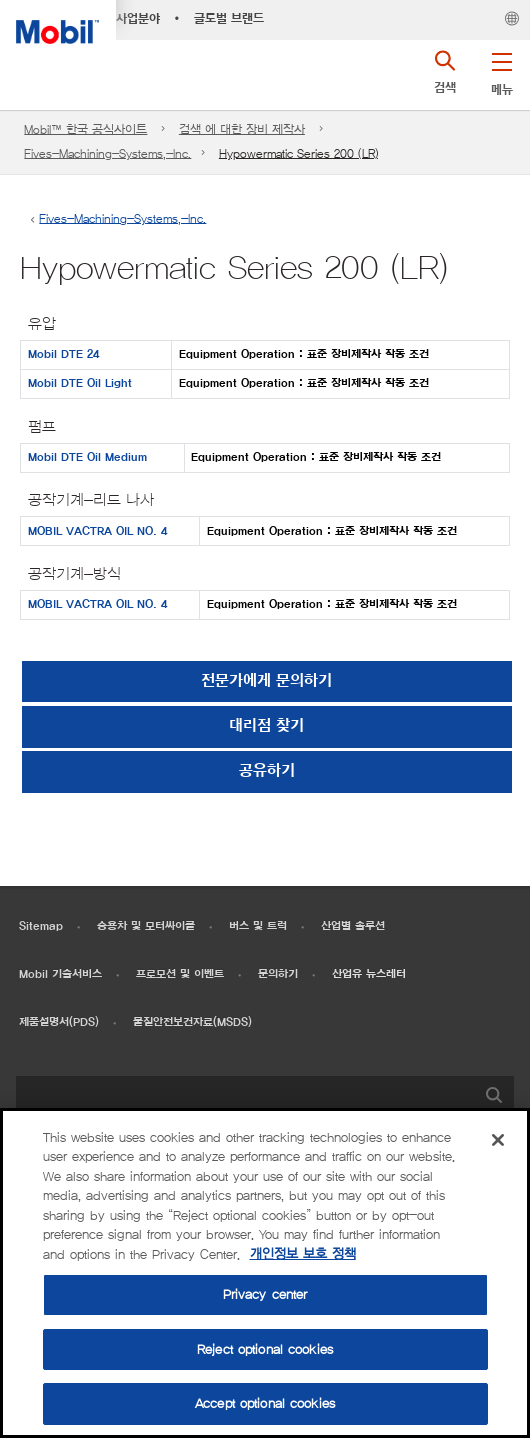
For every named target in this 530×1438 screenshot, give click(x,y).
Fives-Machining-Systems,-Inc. (107, 153)
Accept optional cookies (265, 1403)
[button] (501, 70)
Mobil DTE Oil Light (80, 383)
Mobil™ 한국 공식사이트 (85, 129)
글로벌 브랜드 (229, 19)
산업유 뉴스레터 (369, 974)
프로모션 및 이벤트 (180, 974)
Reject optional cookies (265, 1349)
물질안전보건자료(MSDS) (192, 1022)
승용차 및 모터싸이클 (146, 926)
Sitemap (41, 926)
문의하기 (278, 974)
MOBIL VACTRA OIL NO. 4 (97, 531)
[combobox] (265, 1098)
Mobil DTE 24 (63, 354)
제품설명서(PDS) (59, 1022)
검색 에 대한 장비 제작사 (242, 129)
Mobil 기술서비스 (60, 974)
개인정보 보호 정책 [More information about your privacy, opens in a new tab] (303, 1254)
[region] (265, 1273)
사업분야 (138, 19)
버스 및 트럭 (258, 926)
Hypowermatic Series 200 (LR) (298, 153)
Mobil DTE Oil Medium (87, 457)
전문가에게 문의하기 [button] (266, 681)
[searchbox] (245, 1098)
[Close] (498, 1140)
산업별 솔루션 (353, 926)
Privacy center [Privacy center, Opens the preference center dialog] (265, 1294)
